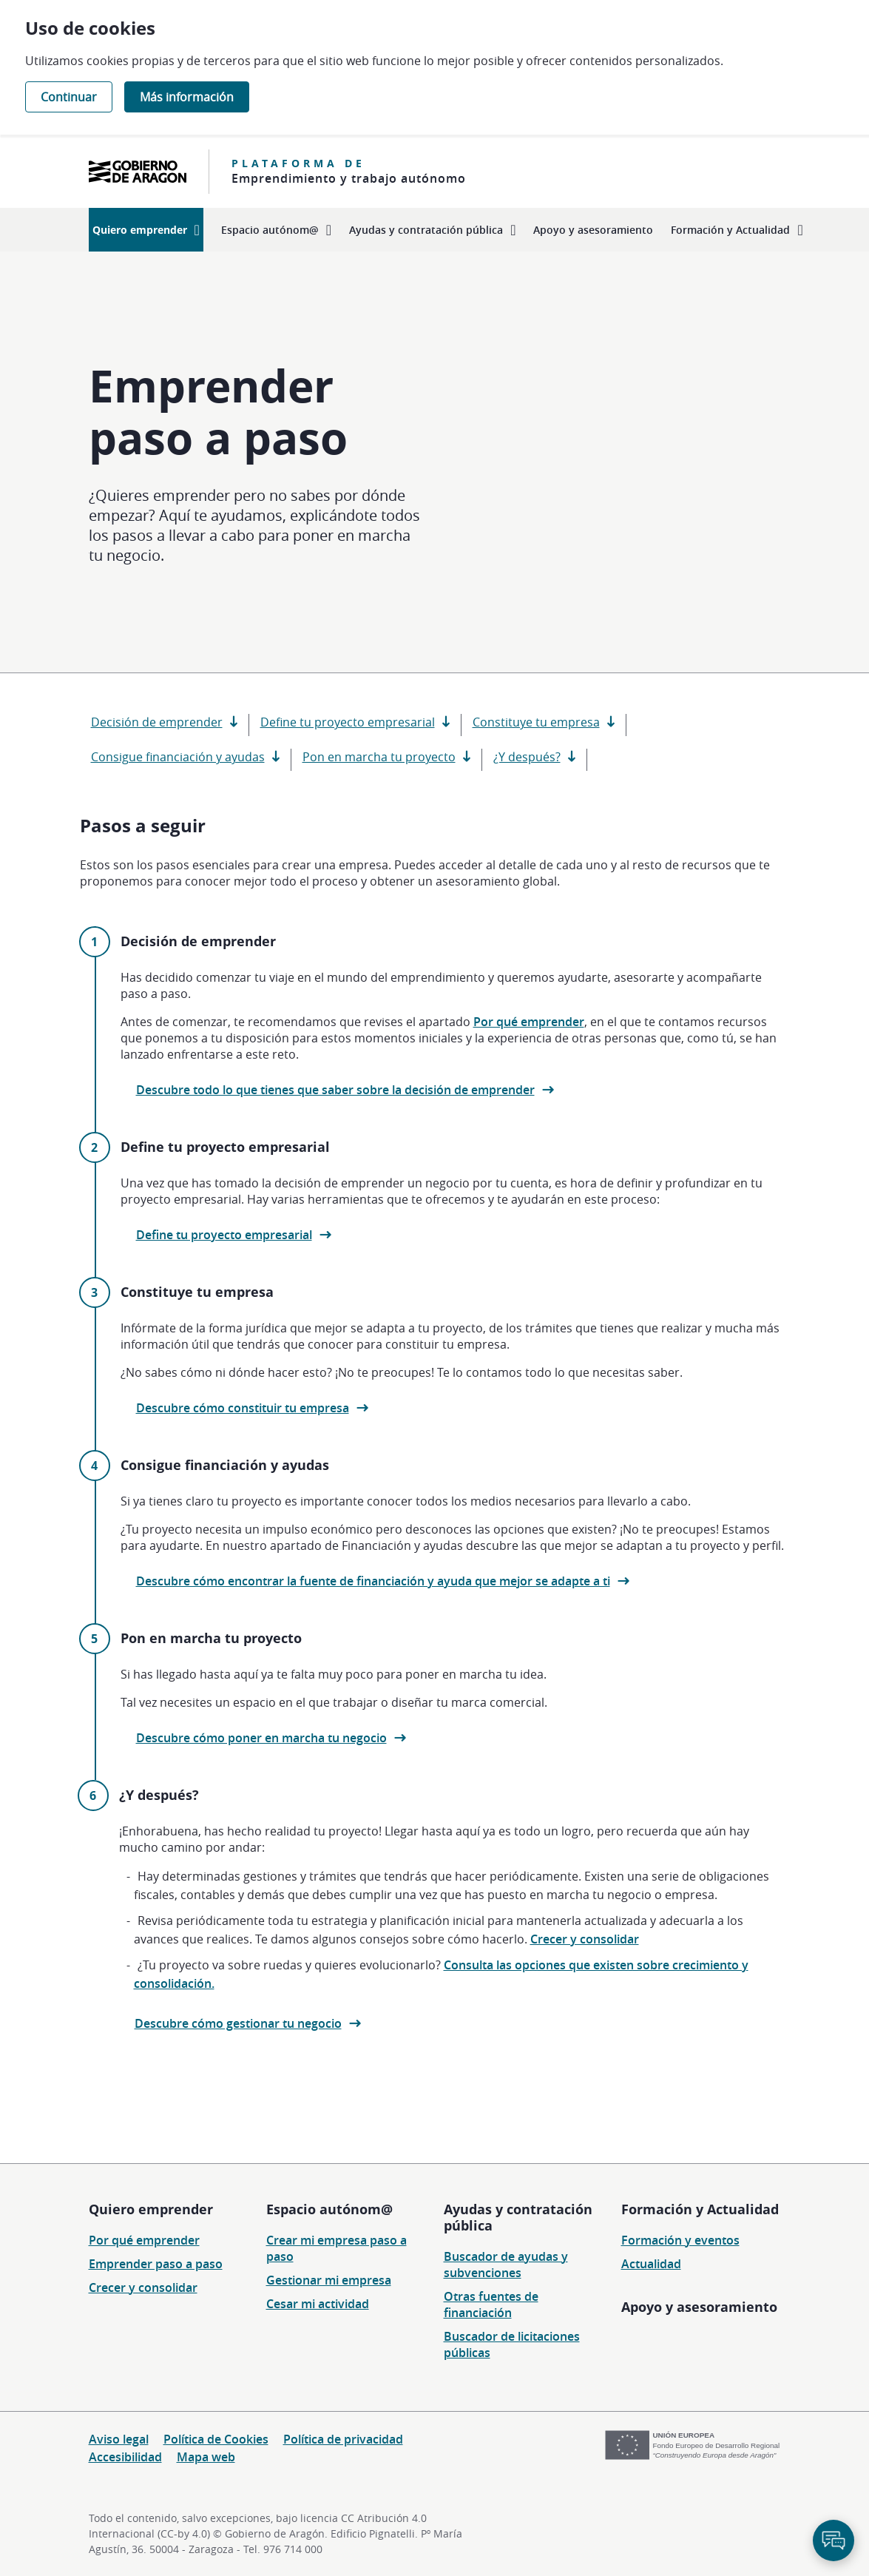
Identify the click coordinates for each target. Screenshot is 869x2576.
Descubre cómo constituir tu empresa (242, 1408)
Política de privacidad (343, 2439)
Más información (187, 97)
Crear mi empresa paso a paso (336, 2248)
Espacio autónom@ (329, 2209)
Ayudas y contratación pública (518, 2217)
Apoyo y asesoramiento (699, 2307)
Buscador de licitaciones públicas (512, 2344)
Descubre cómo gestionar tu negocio (238, 2023)
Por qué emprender (528, 1022)
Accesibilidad (125, 2457)
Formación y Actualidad (700, 2209)
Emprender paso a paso (156, 2264)
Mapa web (206, 2457)
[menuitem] (146, 230)
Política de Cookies (215, 2439)
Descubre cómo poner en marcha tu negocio (261, 1738)
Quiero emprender (151, 2209)
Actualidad (651, 2264)
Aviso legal (119, 2439)
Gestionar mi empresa (328, 2280)
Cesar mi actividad (317, 2304)
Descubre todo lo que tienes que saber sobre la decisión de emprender (335, 1090)
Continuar (69, 97)
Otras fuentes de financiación (491, 2304)
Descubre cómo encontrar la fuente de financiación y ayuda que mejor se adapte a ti (373, 1581)
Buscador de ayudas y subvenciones (506, 2264)
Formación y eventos (680, 2240)
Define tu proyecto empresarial (224, 1235)
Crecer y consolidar (584, 1939)
